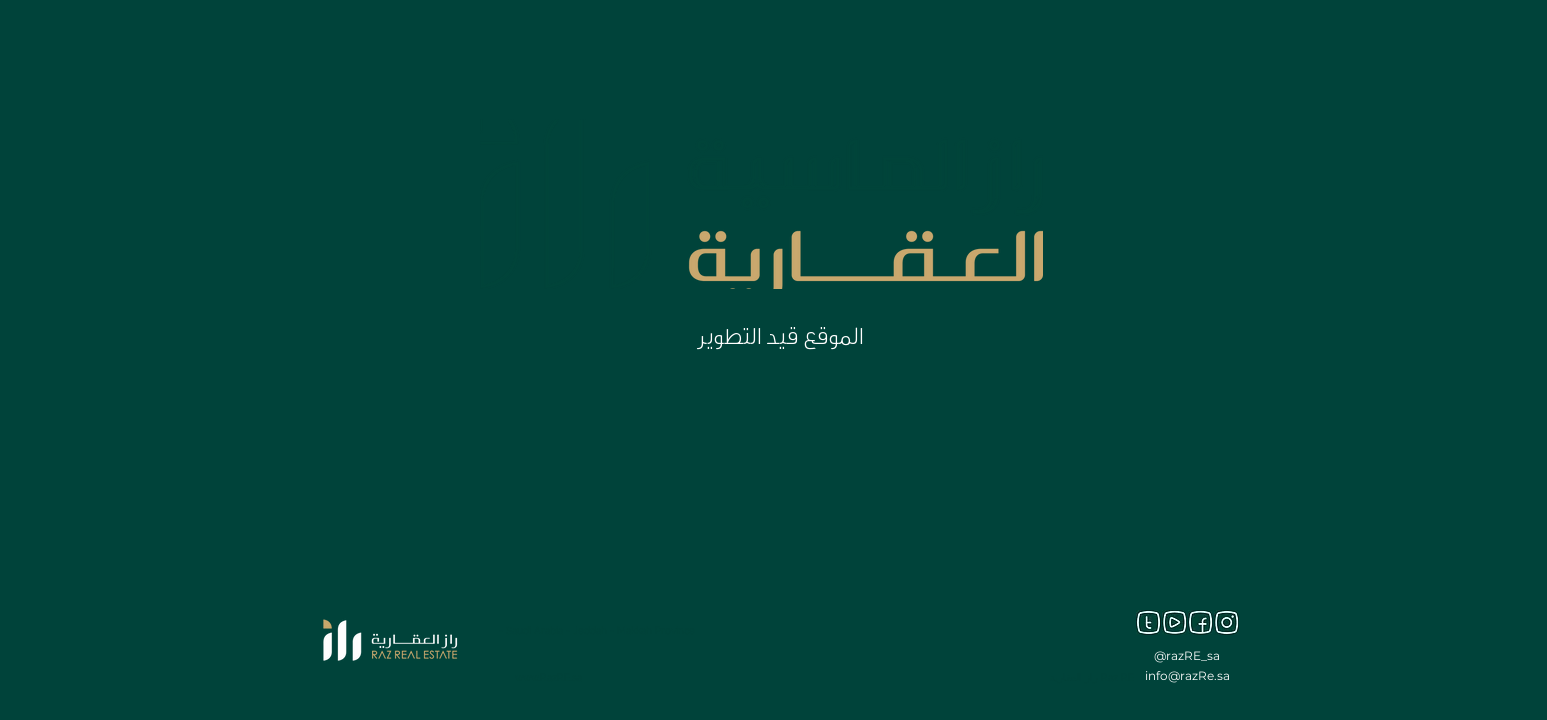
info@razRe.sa (1187, 675)
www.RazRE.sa (548, 677)
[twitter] (1148, 622)
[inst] (1226, 622)
